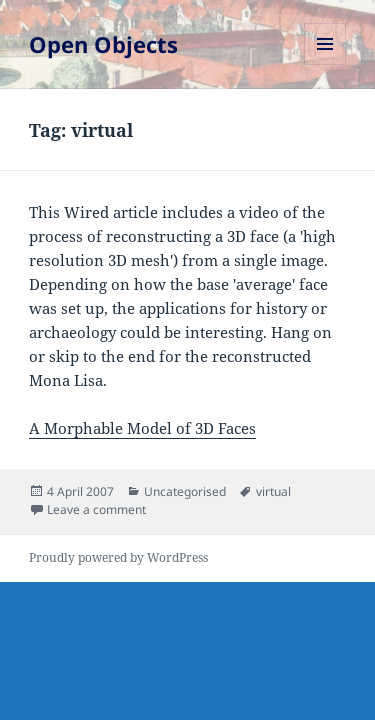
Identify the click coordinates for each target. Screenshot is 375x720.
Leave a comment (96, 509)
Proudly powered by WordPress (118, 557)
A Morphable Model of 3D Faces (142, 428)
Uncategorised (185, 491)
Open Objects (103, 44)
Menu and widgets (325, 64)
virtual (273, 491)
